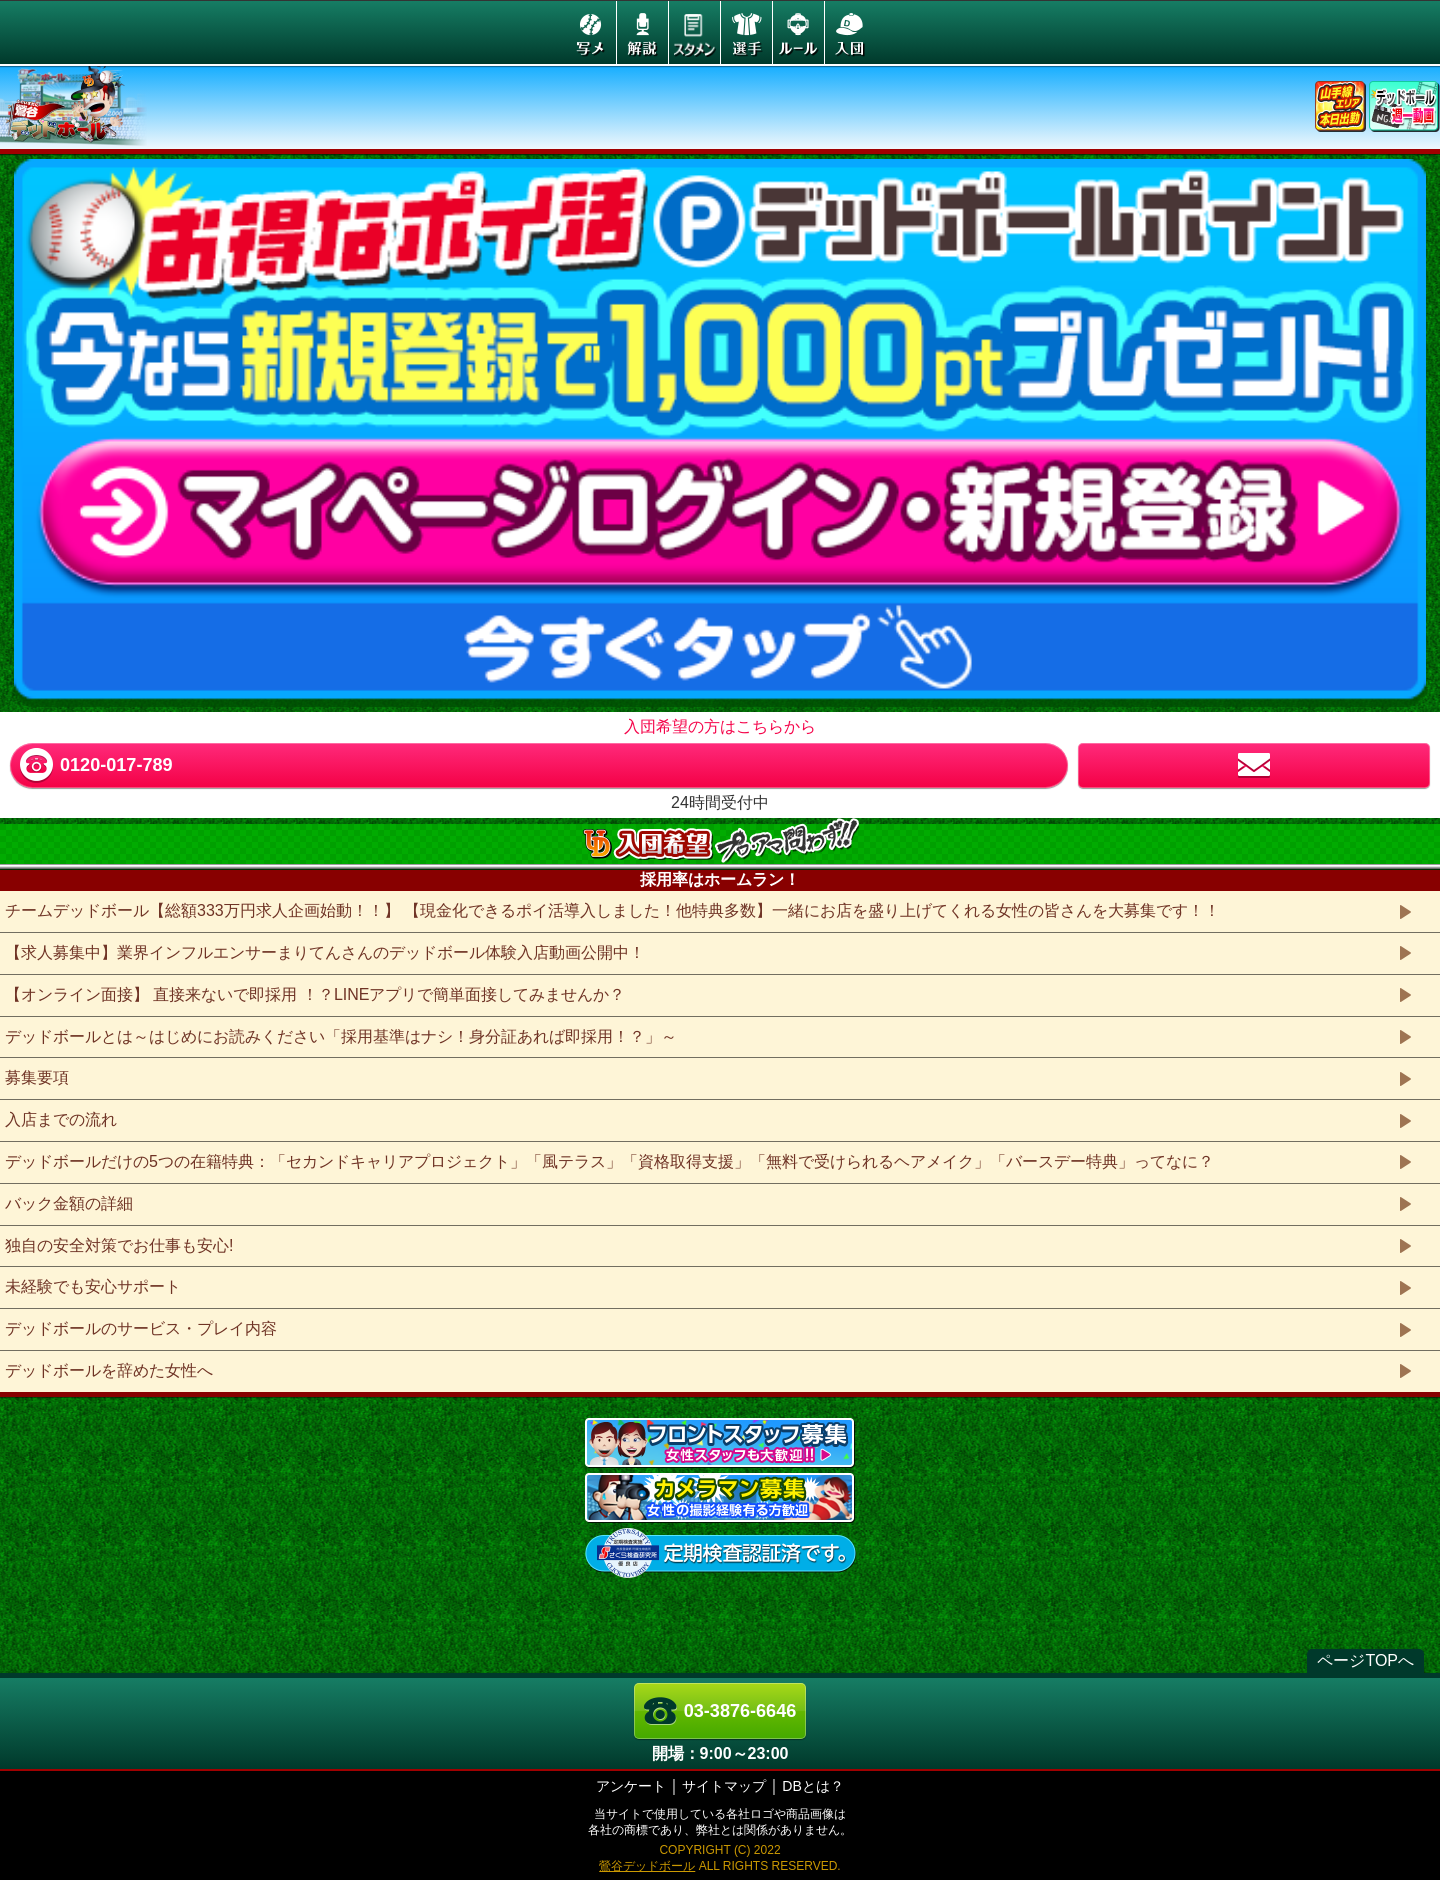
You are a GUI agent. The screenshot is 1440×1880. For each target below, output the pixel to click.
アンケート (631, 1786)
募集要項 (37, 1077)
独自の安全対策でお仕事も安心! (119, 1245)
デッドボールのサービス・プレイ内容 (141, 1328)
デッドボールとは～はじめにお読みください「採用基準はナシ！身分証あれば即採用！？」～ (341, 1036)
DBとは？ (813, 1786)
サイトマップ (724, 1786)
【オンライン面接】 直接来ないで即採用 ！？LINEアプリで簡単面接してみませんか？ (315, 994)
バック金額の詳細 (69, 1203)
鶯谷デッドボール (647, 1866)
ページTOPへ (1365, 1660)
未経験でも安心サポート (93, 1286)
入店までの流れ (61, 1119)
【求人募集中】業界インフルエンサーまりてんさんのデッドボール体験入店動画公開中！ (325, 952)
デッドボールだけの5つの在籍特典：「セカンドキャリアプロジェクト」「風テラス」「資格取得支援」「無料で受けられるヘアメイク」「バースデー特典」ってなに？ (609, 1161)
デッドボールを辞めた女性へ (109, 1370)
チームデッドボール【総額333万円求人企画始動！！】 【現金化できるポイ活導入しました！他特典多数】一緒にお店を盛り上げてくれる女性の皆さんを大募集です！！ (612, 910)
